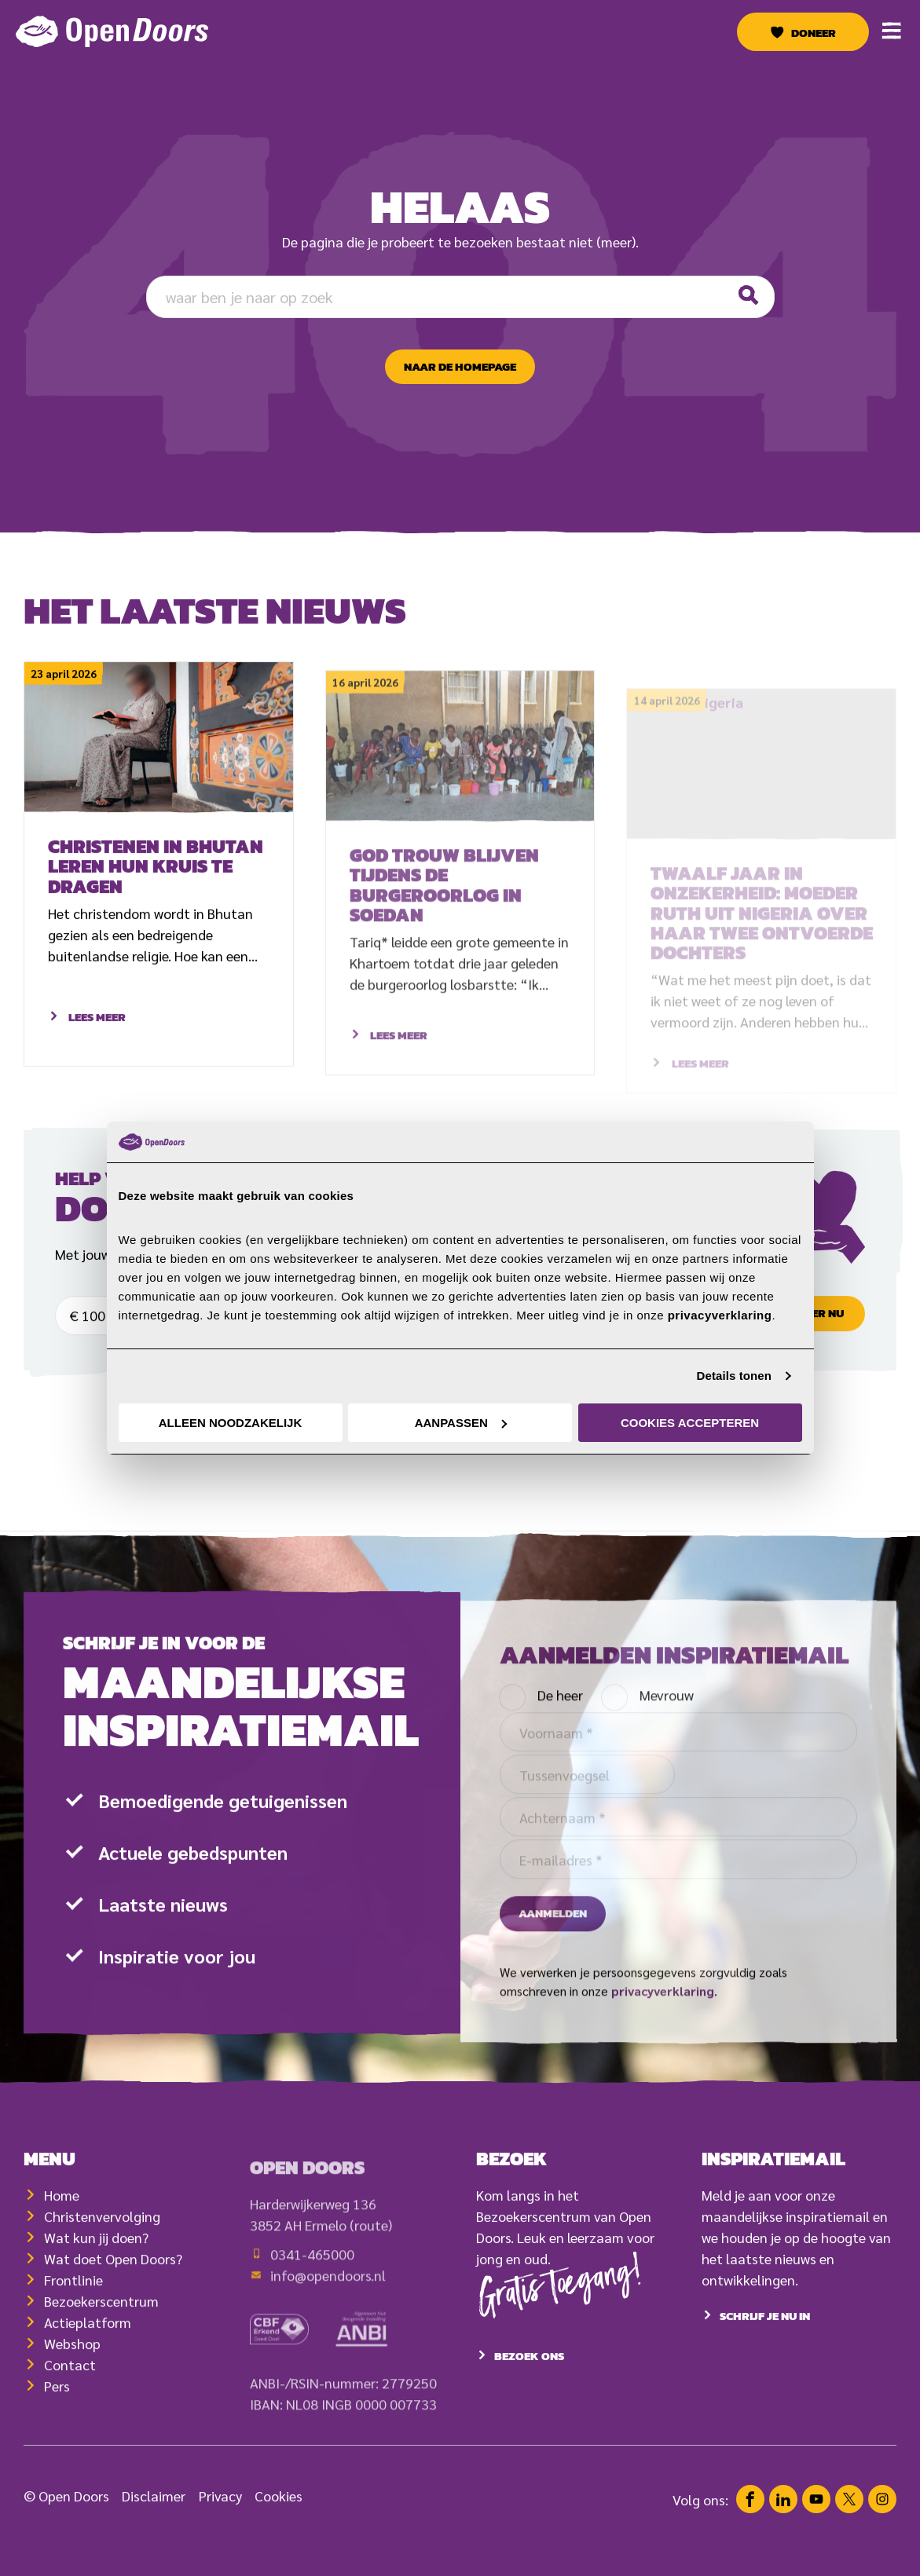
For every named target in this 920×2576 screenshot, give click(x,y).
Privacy (220, 2532)
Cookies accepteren (690, 1422)
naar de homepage (460, 366)
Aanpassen (461, 1422)
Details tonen (734, 1375)
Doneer (813, 33)
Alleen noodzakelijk (230, 1422)
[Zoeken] (748, 296)
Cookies (278, 2532)
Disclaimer (153, 2532)
